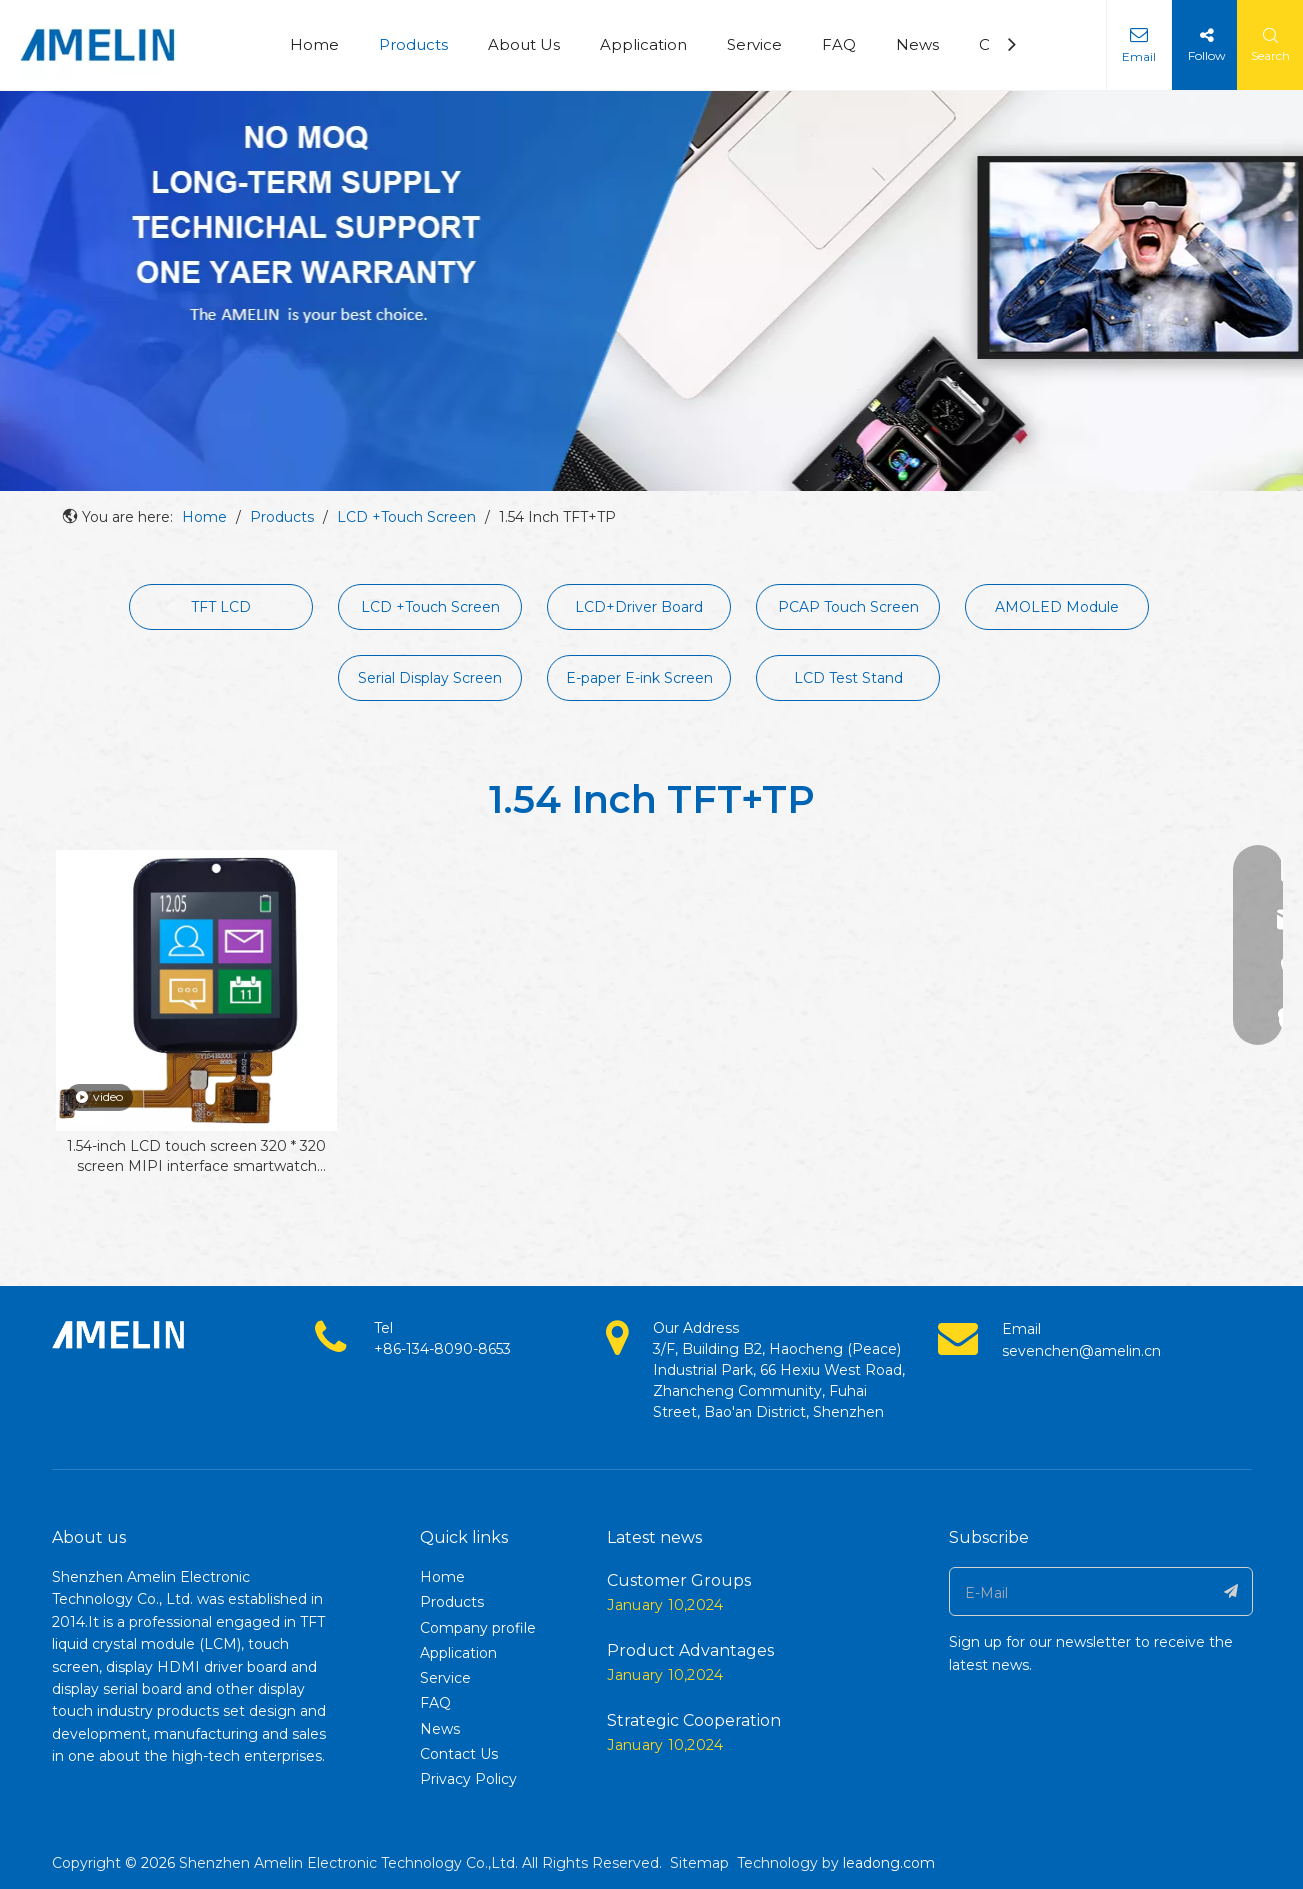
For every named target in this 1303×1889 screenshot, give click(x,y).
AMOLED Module (1057, 607)
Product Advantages (690, 1650)
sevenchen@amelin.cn (1081, 1351)
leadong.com (889, 1863)
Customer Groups (679, 1580)
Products (413, 44)
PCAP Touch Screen (848, 607)
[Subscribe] (1231, 1591)
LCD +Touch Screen (430, 607)
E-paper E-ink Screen (639, 678)
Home (314, 44)
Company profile (478, 1628)
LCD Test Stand (848, 678)
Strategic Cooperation (694, 1720)
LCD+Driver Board (639, 607)
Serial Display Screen (430, 678)
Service (754, 44)
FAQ (839, 44)
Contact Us (459, 1754)
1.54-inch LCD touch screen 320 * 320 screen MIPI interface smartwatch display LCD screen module (196, 1156)
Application (643, 44)
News (917, 44)
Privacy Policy (468, 1779)
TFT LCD (221, 607)
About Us (524, 44)
